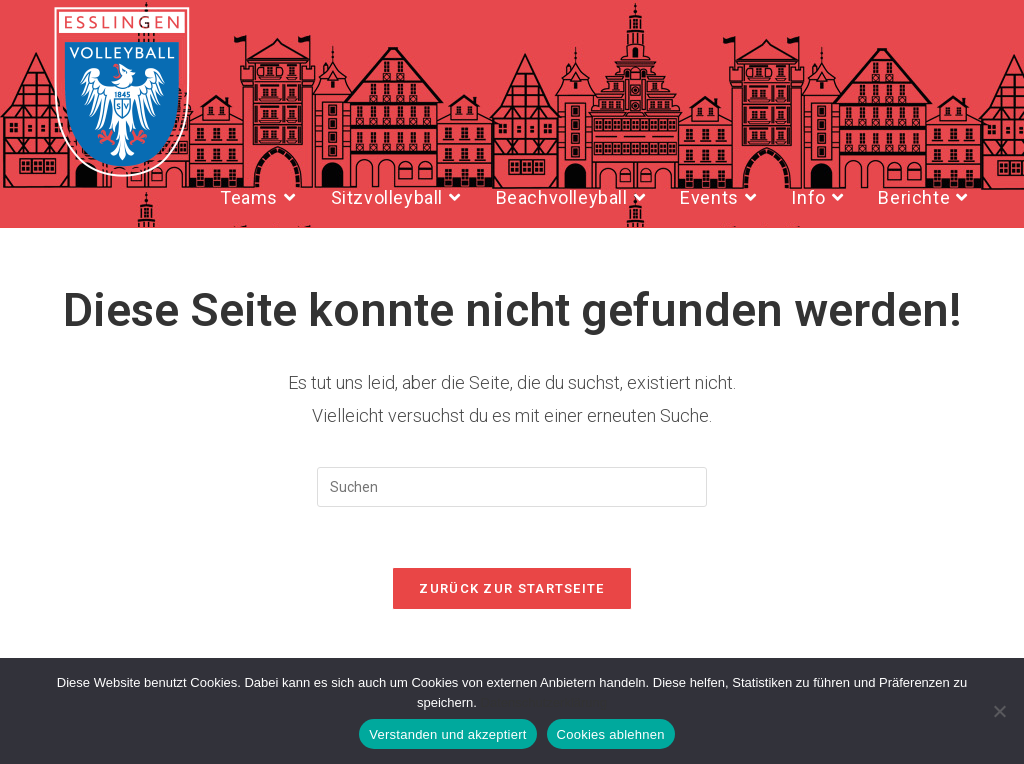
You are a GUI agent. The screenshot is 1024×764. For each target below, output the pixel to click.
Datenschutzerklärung (544, 702)
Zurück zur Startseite (511, 588)
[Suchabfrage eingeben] (512, 487)
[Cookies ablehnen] (999, 711)
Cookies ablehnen (611, 734)
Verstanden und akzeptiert (447, 734)
